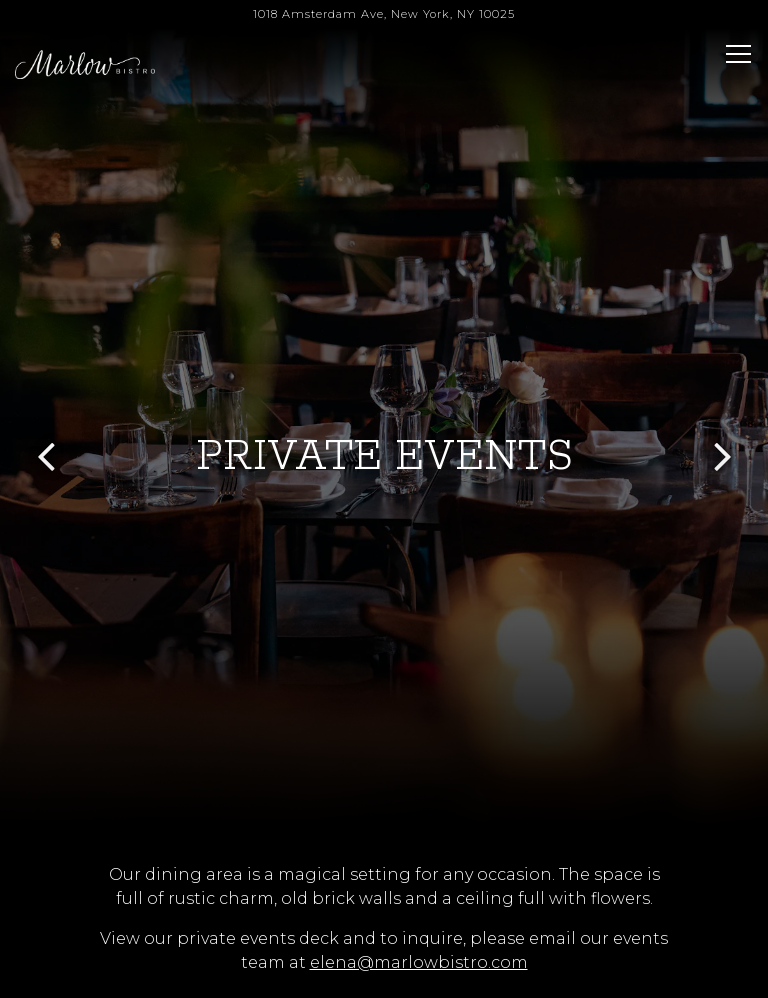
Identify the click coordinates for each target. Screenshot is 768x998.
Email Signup (384, 973)
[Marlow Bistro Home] (85, 64)
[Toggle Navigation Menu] (738, 54)
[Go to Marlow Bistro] (384, 14)
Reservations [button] (384, 925)
